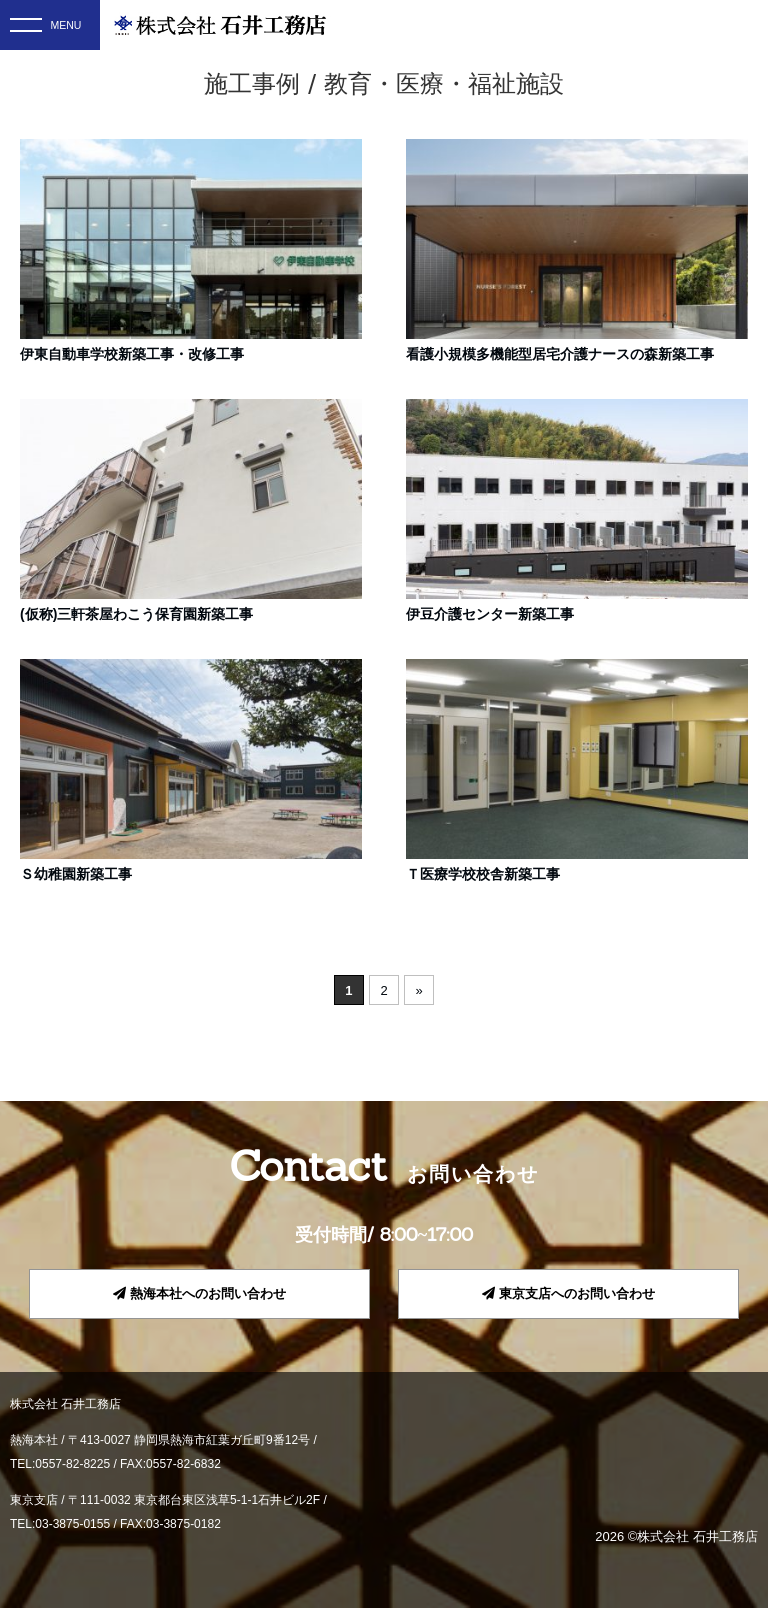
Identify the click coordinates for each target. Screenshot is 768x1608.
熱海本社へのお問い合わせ (199, 1293)
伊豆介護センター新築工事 (490, 614)
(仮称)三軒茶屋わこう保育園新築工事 (136, 614)
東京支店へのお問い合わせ (568, 1293)
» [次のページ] (419, 989)
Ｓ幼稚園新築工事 (76, 874)
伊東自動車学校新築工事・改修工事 (132, 354)
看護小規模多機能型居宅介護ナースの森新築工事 (560, 354)
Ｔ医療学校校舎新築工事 (483, 874)
